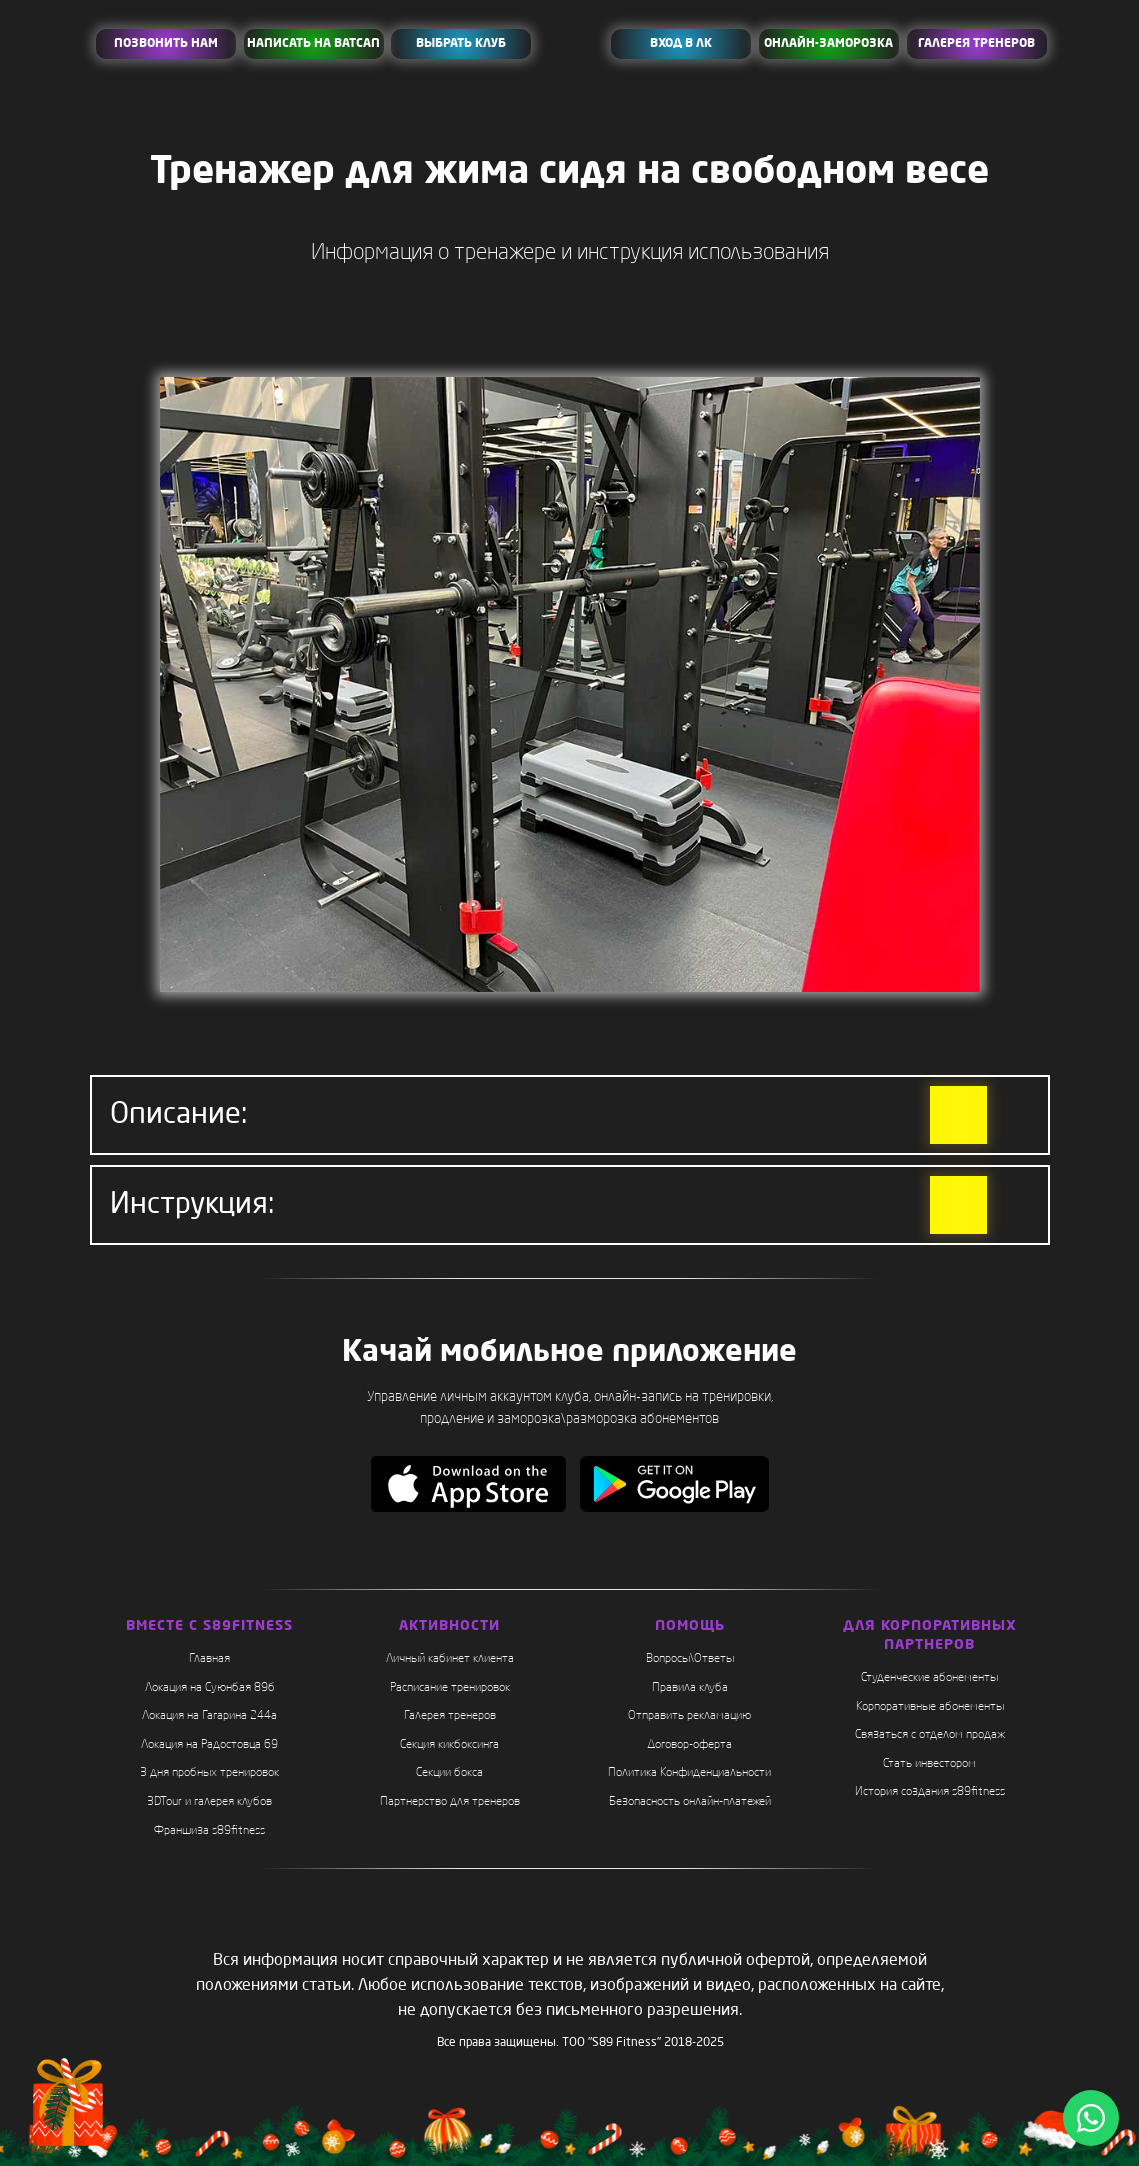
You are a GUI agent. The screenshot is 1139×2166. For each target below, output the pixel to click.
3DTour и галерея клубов (209, 1802)
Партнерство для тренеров (450, 1802)
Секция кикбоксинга (449, 1745)
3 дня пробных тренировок (209, 1773)
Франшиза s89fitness (209, 1831)
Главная (209, 1659)
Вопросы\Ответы (690, 1659)
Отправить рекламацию (689, 1716)
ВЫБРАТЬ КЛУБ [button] (461, 44)
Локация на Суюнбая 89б (210, 1688)
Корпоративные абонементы (930, 1707)
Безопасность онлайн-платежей (690, 1802)
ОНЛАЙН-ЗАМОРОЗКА (828, 44)
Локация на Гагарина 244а (209, 1716)
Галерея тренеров (450, 1716)
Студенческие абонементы (929, 1678)
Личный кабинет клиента (450, 1659)
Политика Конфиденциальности (689, 1773)
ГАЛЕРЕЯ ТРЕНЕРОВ (976, 44)
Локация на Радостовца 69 (209, 1745)
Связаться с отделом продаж (930, 1735)
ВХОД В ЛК (681, 44)
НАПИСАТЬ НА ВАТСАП (313, 44)
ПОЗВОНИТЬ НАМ (166, 44)
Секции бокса (449, 1773)
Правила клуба (690, 1688)
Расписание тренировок (450, 1688)
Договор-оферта (689, 1745)
